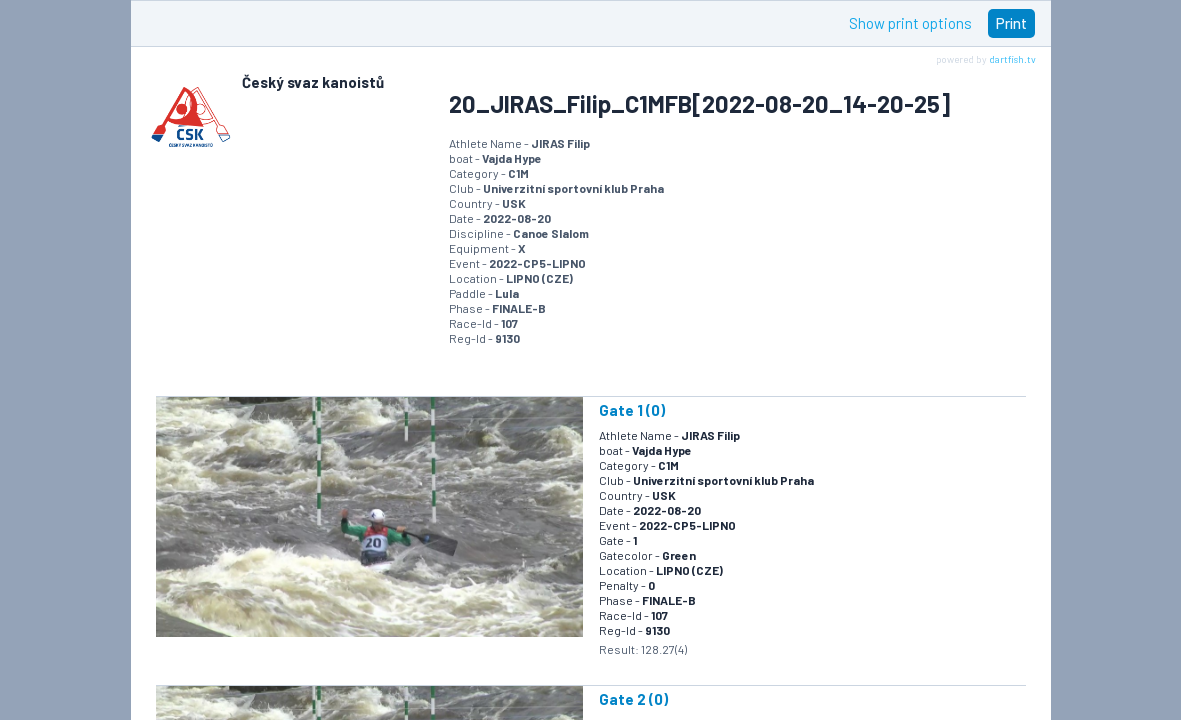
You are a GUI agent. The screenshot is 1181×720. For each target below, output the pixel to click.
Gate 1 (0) (632, 410)
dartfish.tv (1012, 59)
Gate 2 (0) (633, 699)
